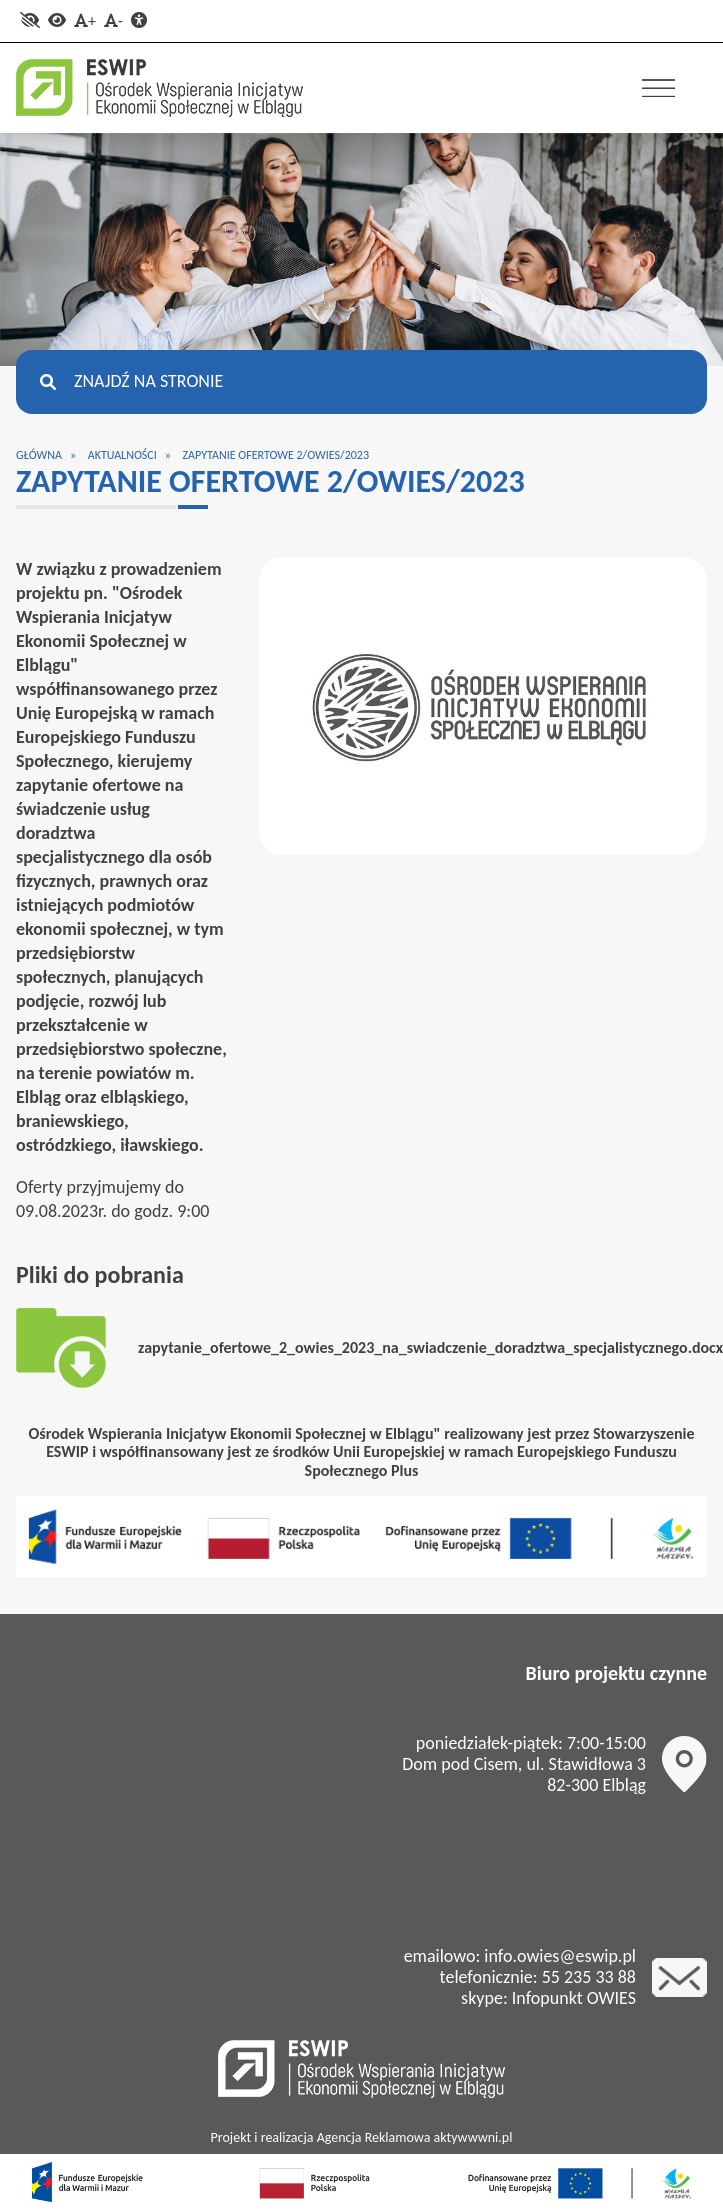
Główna (39, 455)
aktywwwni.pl (473, 2137)
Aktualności (122, 455)
